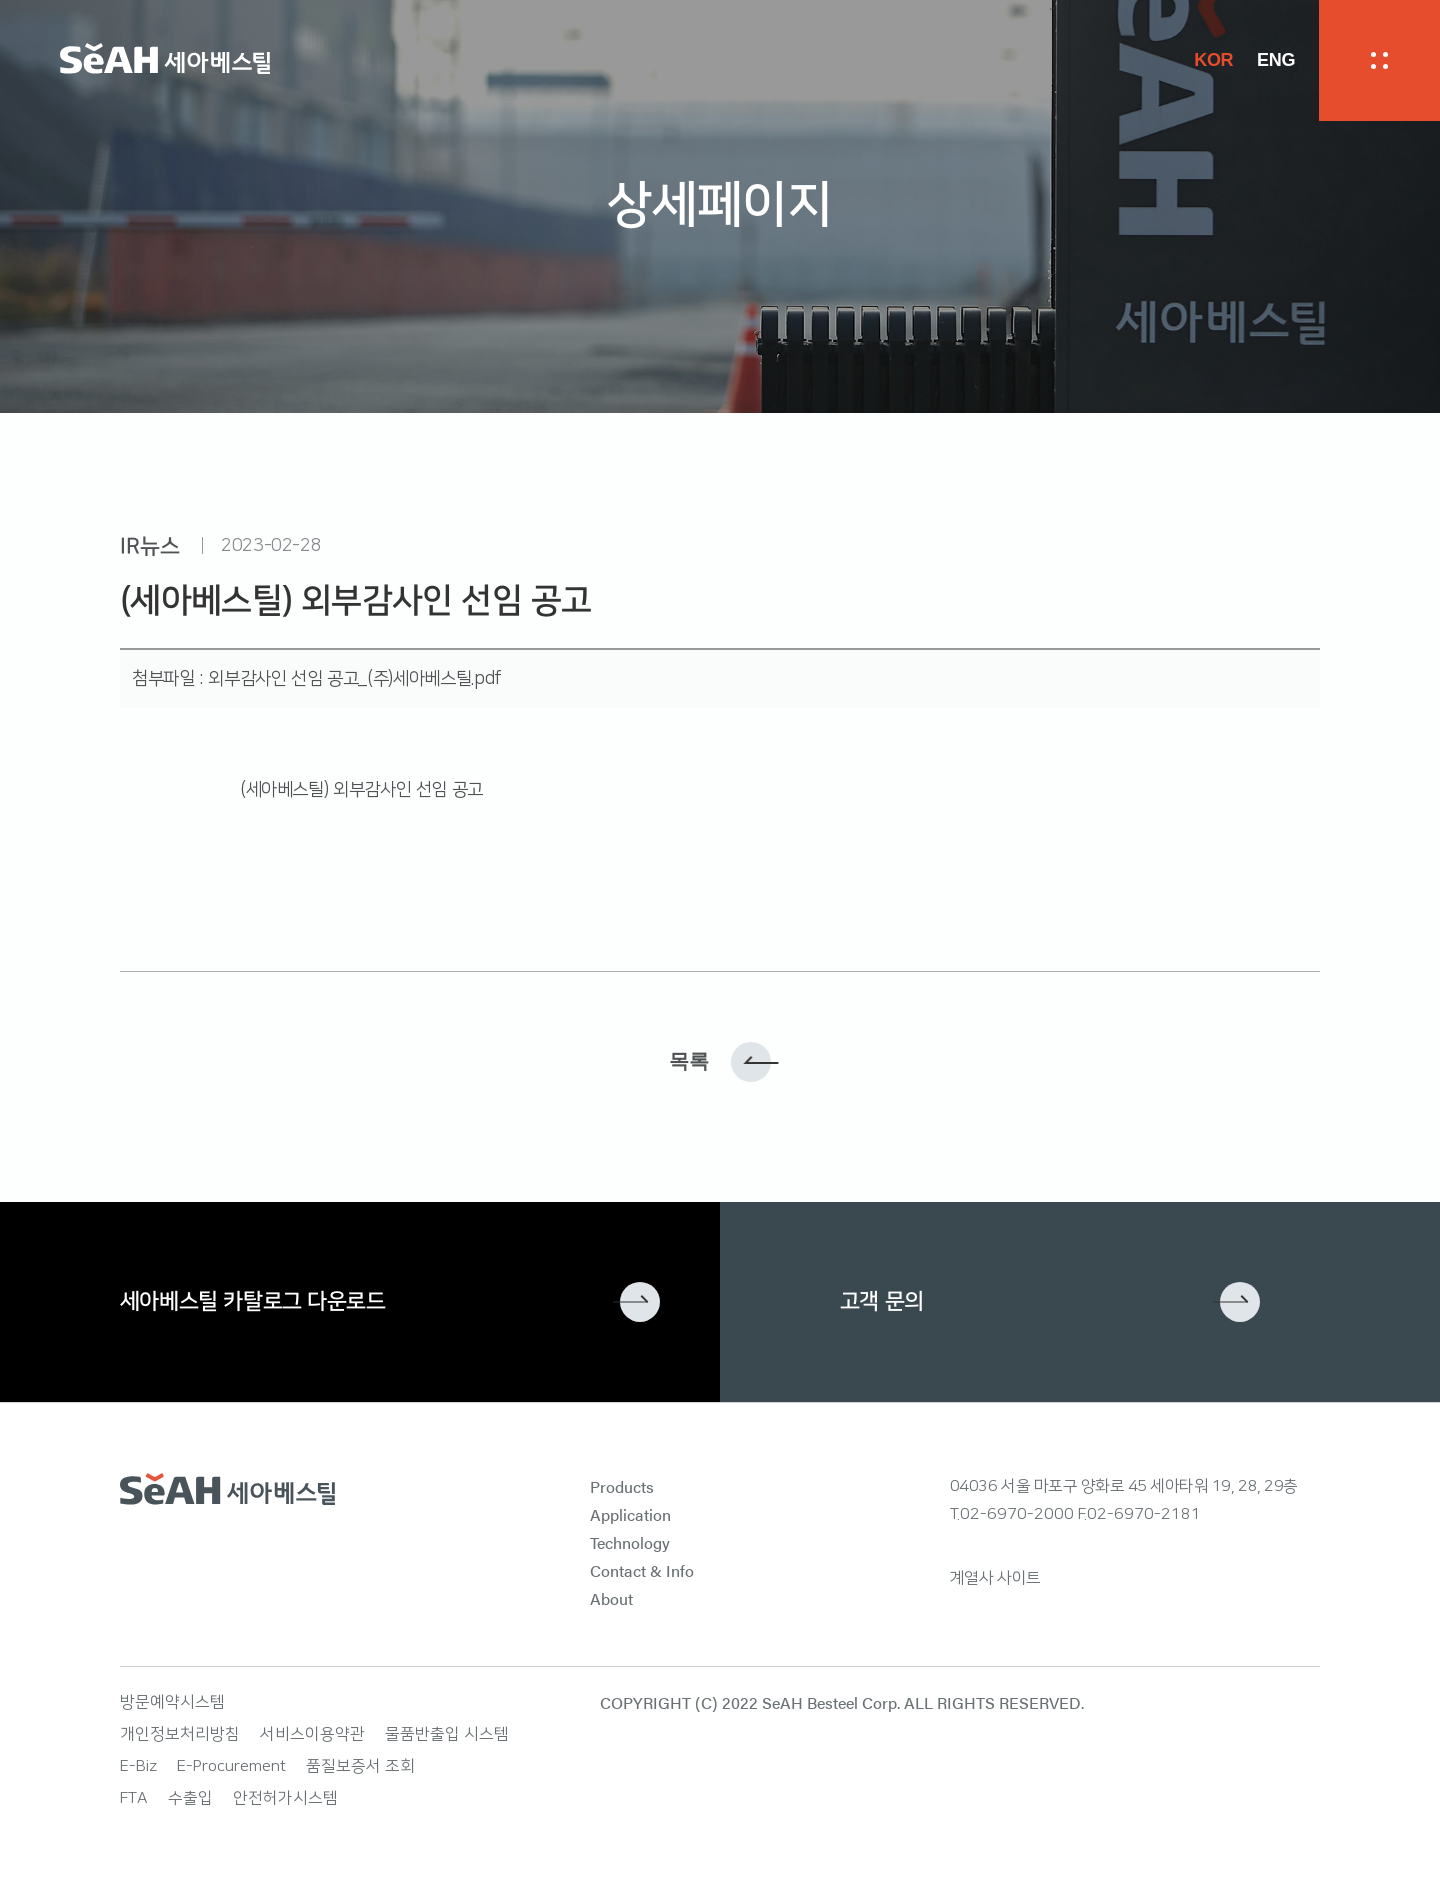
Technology (630, 1542)
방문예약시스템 (172, 1702)
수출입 (190, 1798)
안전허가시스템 (285, 1798)
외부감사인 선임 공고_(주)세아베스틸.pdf (354, 679)
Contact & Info (642, 1570)
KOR (1213, 60)
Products (622, 1486)
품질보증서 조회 (360, 1766)
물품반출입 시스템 (447, 1734)
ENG (1276, 60)
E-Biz (138, 1766)
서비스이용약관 (312, 1734)
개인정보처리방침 (180, 1734)
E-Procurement (231, 1766)
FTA (134, 1798)
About (611, 1598)
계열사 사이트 (995, 1578)
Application (630, 1514)
